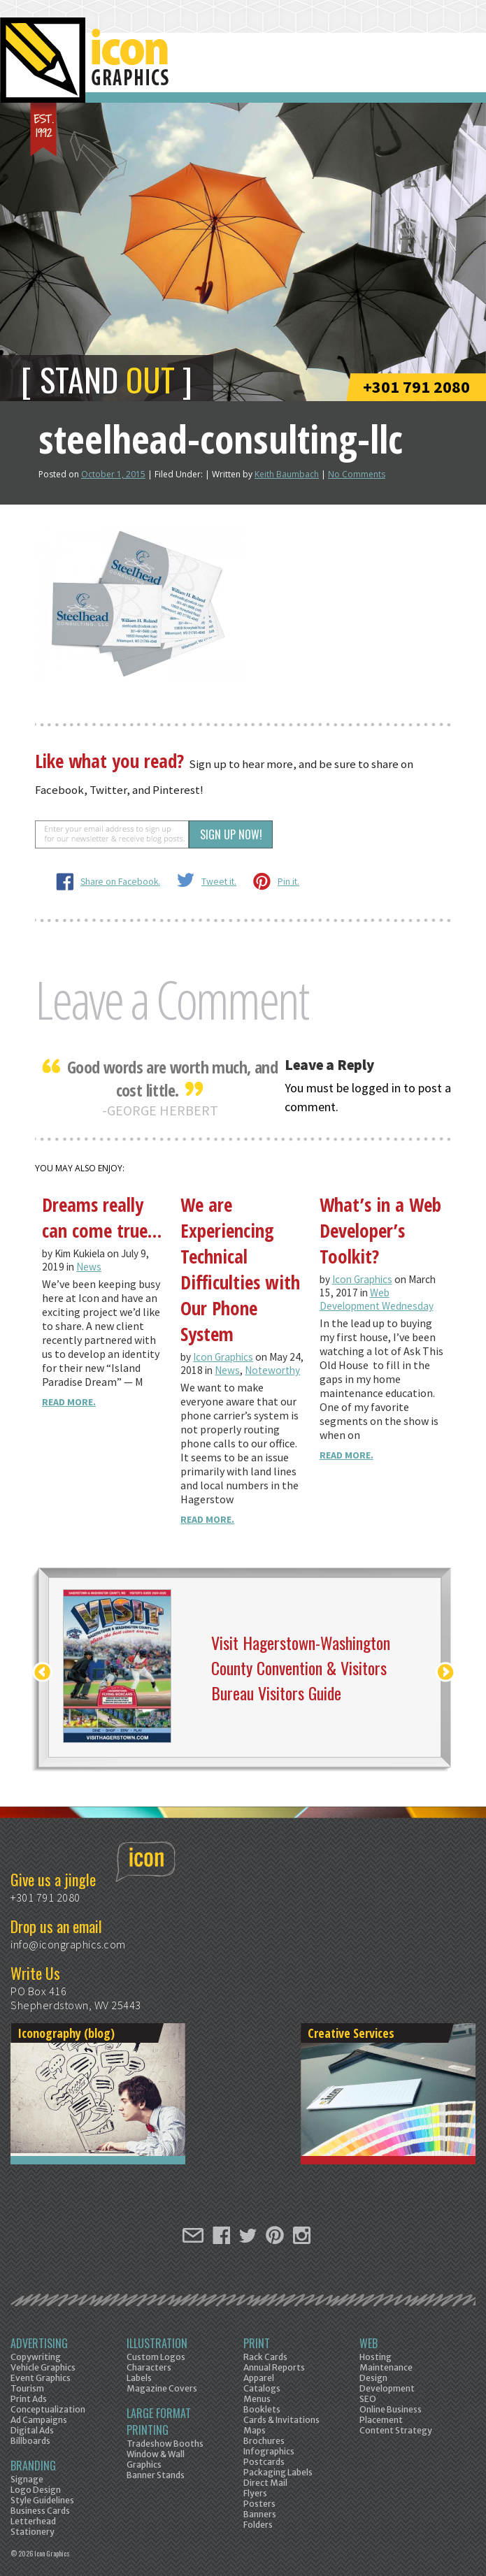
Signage (26, 2479)
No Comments (356, 474)
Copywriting (35, 2357)
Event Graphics (40, 2378)
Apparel (258, 2378)
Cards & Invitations (281, 2420)
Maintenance (386, 2367)
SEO (367, 2399)
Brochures (264, 2441)
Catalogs (261, 2388)
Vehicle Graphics (43, 2367)
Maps (254, 2430)
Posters (259, 2503)
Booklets (261, 2409)
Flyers (255, 2493)
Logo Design (35, 2489)
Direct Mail (265, 2482)
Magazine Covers (162, 2388)
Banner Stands (156, 2475)
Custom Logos (156, 2357)
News (88, 1266)
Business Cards (40, 2510)
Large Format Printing (159, 2421)
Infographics (268, 2451)
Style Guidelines (42, 2500)
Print (256, 2343)
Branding (33, 2465)
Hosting (375, 2357)
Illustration (157, 2343)
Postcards (264, 2461)
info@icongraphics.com (68, 1944)
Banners (259, 2514)
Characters (149, 2367)
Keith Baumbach (287, 474)
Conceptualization (47, 2409)
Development (387, 2388)
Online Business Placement (390, 2414)
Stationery (32, 2531)
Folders (258, 2524)
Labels (139, 2378)
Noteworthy (272, 1370)
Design (373, 2378)
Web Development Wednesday (377, 1299)
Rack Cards (265, 2357)
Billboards (30, 2441)
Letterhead (33, 2521)
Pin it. (288, 882)
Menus (257, 2399)
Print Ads (28, 2399)
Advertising (39, 2343)
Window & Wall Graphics (156, 2459)
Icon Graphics (223, 1356)
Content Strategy (395, 2430)
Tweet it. (218, 882)
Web (368, 2343)
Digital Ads (32, 2430)
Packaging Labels (278, 2472)
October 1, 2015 (113, 474)
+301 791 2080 (416, 387)
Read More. (69, 1402)
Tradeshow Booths (165, 2443)
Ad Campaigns (38, 2420)
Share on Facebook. (120, 882)
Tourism (27, 2388)
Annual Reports (274, 2367)
